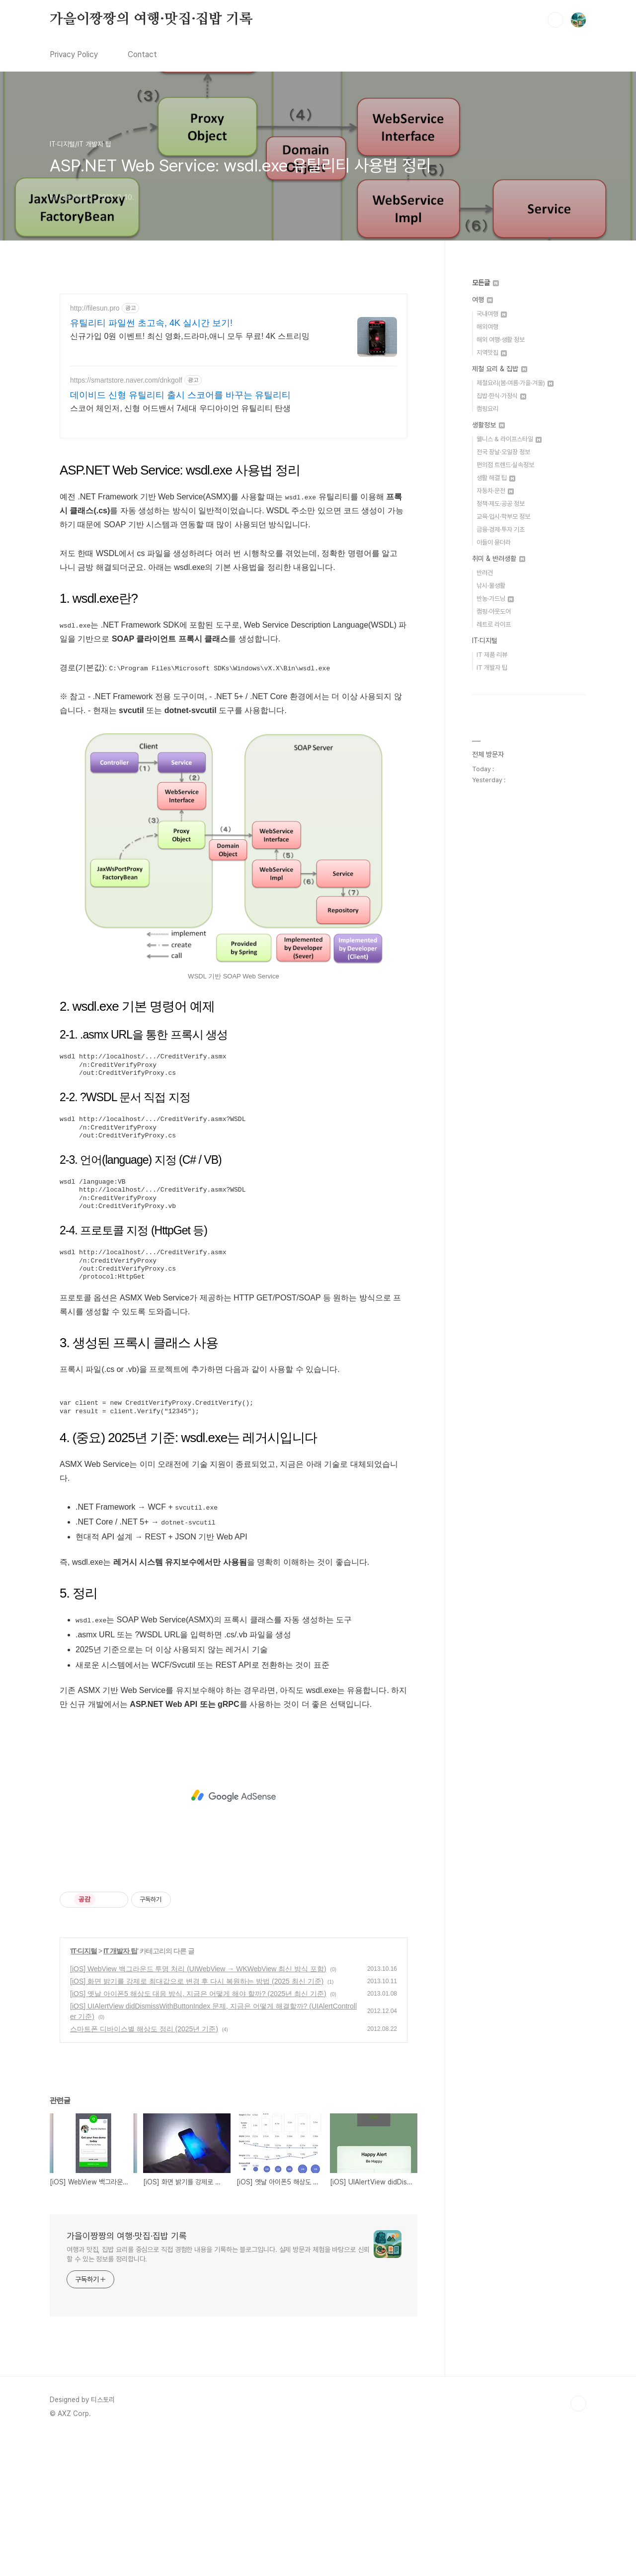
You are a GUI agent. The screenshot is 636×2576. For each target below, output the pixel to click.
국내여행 (492, 314)
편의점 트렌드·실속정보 (505, 465)
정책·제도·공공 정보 (501, 503)
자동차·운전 (495, 490)
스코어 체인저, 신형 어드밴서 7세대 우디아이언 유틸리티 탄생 (180, 408)
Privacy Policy (74, 54)
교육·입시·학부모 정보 (503, 516)
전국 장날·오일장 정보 (503, 452)
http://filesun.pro (95, 308)
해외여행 (487, 326)
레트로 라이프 (494, 624)
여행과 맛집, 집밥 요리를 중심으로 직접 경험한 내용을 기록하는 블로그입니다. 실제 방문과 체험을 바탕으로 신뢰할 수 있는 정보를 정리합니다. (218, 2393)
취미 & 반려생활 (498, 559)
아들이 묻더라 (494, 542)
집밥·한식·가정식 (501, 396)
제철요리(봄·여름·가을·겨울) (515, 383)
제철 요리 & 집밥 (499, 369)
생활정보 (488, 425)
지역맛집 (492, 352)
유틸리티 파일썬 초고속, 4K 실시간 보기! (151, 323)
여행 (482, 300)
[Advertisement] (233, 517)
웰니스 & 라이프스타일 (509, 439)
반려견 (485, 572)
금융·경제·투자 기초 (501, 529)
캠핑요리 (487, 408)
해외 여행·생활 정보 (501, 339)
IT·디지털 (84, 2090)
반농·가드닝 (495, 598)
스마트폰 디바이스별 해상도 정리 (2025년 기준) (144, 2168)
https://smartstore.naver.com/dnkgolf (126, 380)
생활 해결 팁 (496, 478)
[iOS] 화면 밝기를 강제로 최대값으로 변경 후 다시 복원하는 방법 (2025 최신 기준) (196, 2120)
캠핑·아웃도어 (494, 611)
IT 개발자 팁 (120, 2090)
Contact (142, 54)
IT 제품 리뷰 (492, 654)
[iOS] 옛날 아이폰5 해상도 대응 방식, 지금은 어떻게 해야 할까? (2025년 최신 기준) (198, 2133)
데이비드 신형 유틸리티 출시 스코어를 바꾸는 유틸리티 (180, 395)
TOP (578, 2543)
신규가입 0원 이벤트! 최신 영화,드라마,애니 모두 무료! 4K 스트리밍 (190, 336)
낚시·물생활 (491, 585)
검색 (555, 19)
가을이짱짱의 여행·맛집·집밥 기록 (151, 19)
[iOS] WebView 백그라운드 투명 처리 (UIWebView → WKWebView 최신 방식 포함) (198, 2108)
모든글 (485, 283)
